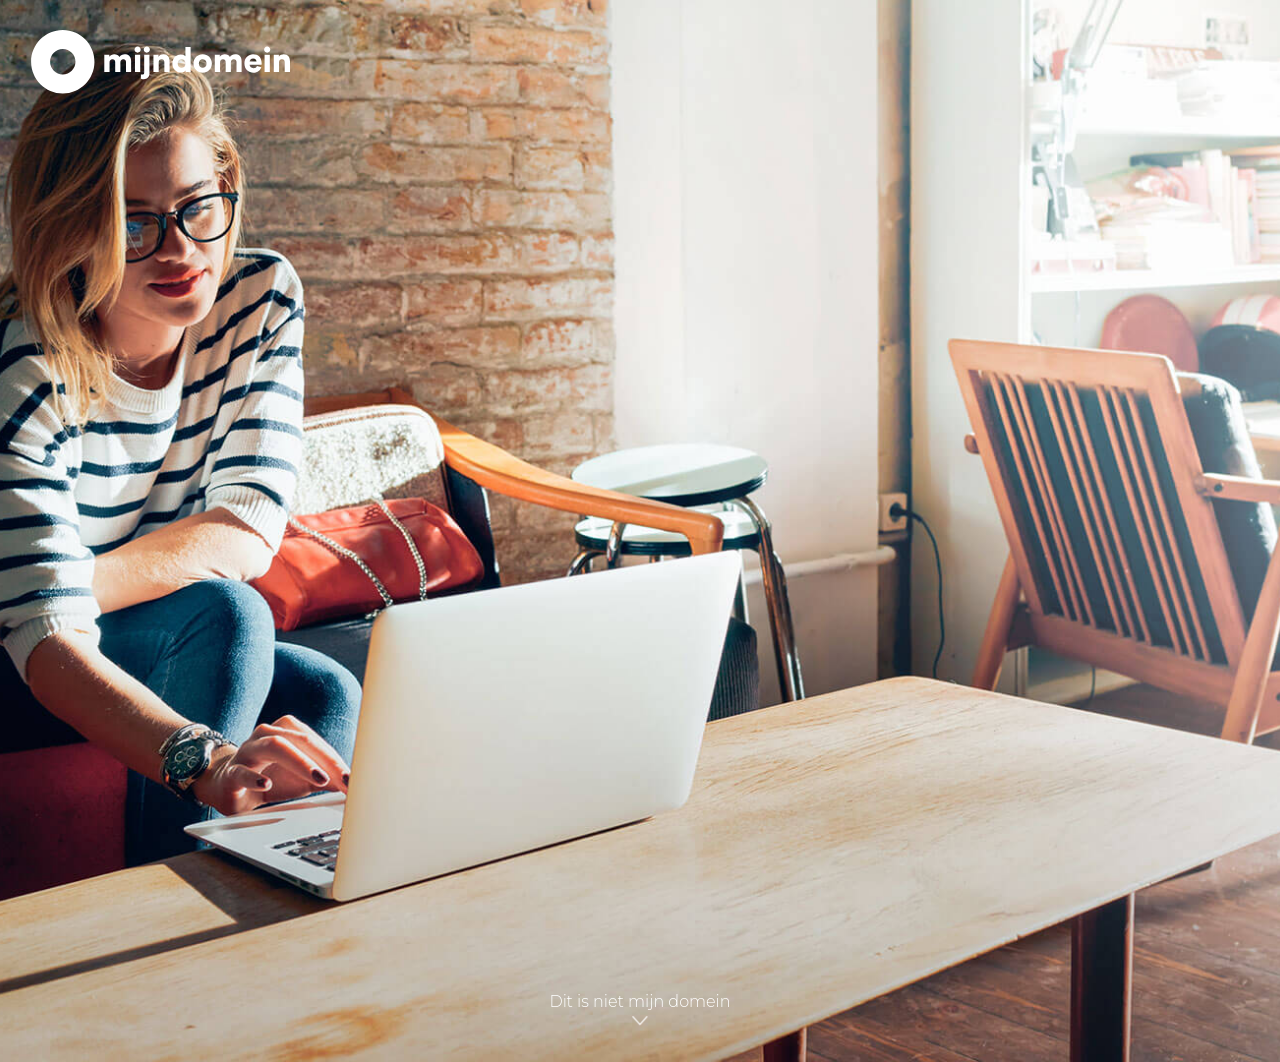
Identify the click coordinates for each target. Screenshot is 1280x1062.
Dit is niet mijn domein (639, 1011)
